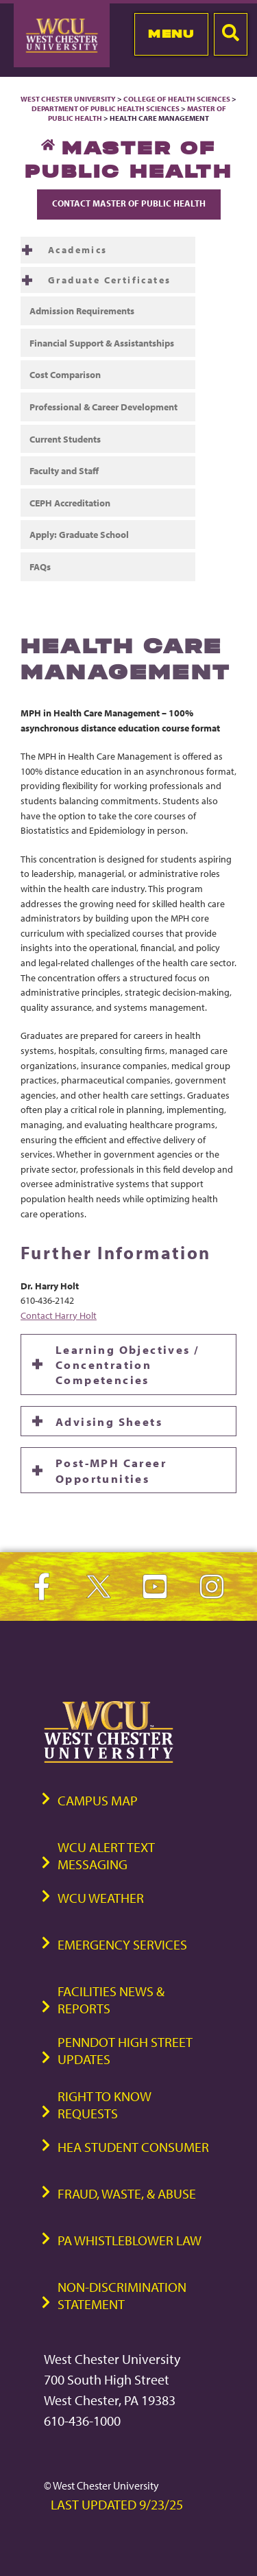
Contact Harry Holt (59, 1315)
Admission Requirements (81, 310)
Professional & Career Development (103, 406)
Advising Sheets (109, 1421)
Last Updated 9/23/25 (117, 2504)
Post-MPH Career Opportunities (111, 1470)
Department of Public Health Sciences (106, 108)
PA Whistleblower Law (129, 2240)
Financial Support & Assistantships (101, 342)
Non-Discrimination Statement (122, 2295)
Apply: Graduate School (79, 534)
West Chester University (68, 99)
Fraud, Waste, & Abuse (127, 2193)
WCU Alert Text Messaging (106, 1855)
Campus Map (98, 1800)
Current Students (65, 438)
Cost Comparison (65, 374)
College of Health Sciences (176, 99)
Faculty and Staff (64, 470)
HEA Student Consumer (133, 2146)
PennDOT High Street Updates (125, 2050)
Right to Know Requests (104, 2104)
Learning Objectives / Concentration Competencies (127, 1364)
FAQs (40, 566)
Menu (171, 33)
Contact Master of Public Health (129, 203)
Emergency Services (122, 1944)
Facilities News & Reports (111, 1999)
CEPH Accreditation (69, 502)
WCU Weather (101, 1897)
